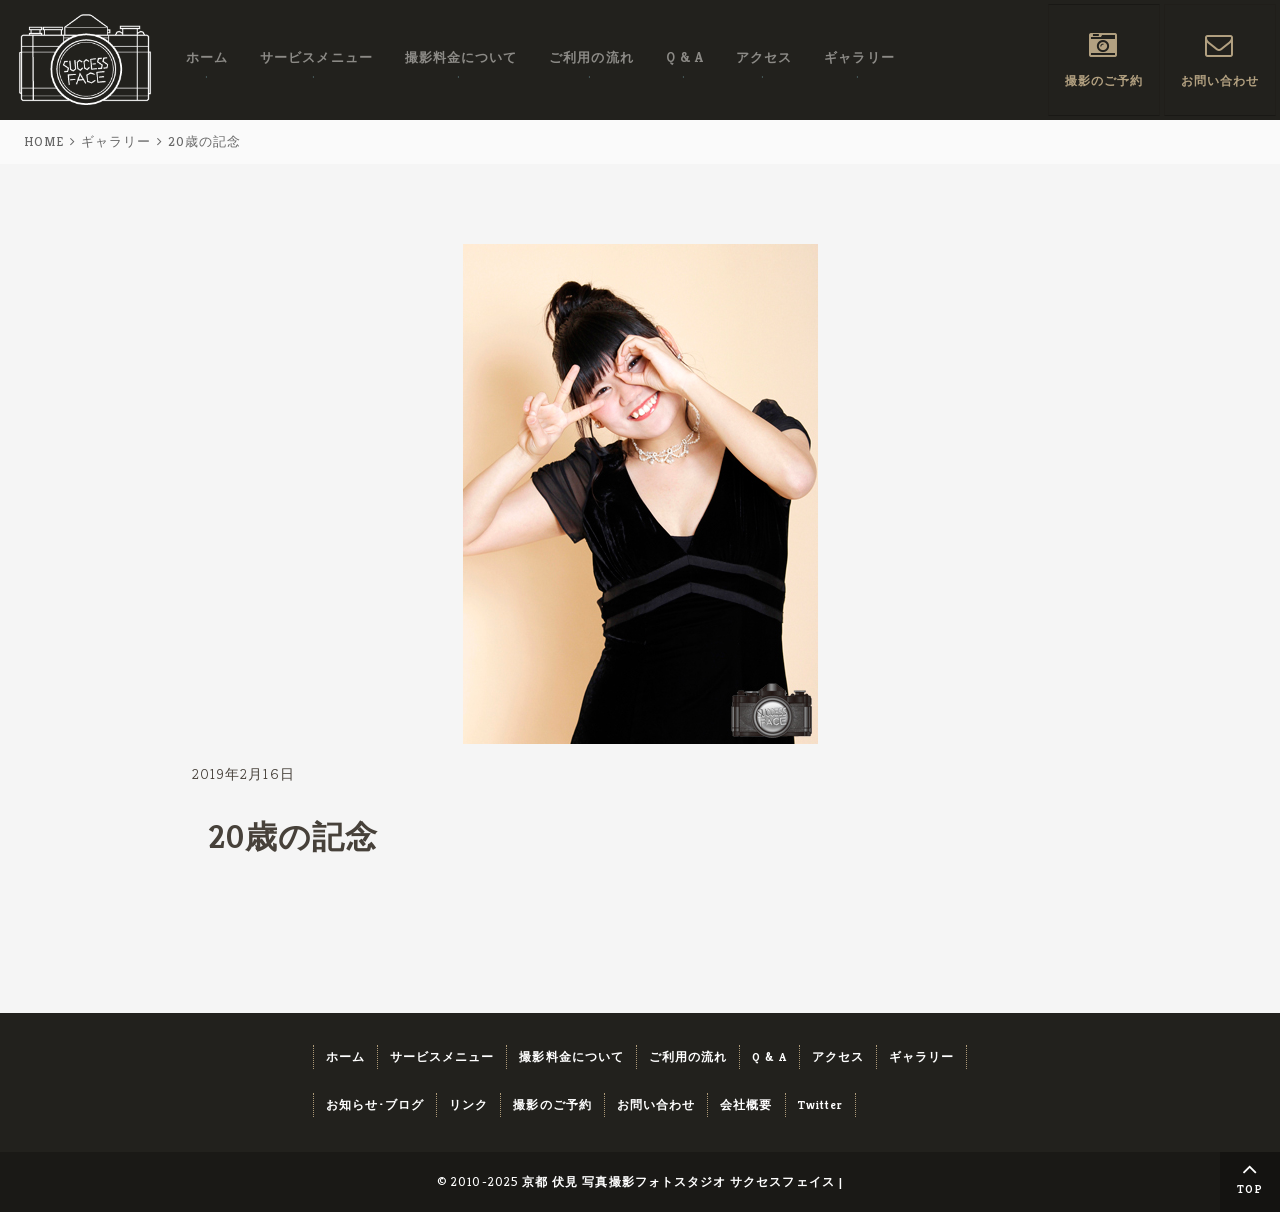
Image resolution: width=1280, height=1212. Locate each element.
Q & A (685, 58)
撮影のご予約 (1104, 81)
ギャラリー (859, 58)
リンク (468, 1104)
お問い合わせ (1220, 81)
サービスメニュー (316, 58)
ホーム (207, 58)
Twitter (820, 1104)
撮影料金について (461, 58)
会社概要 (746, 1104)
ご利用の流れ (591, 58)
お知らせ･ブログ (375, 1104)
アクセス (764, 58)
